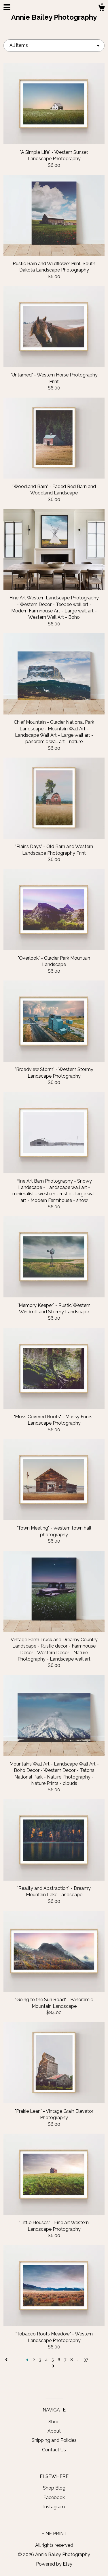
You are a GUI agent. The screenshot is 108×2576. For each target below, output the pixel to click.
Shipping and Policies (54, 2440)
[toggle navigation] (6, 7)
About (54, 2431)
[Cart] (101, 8)
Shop (54, 2421)
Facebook (54, 2497)
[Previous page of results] (6, 2359)
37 (86, 2359)
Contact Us (54, 2450)
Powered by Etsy (54, 2564)
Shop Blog (54, 2488)
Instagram (54, 2506)
